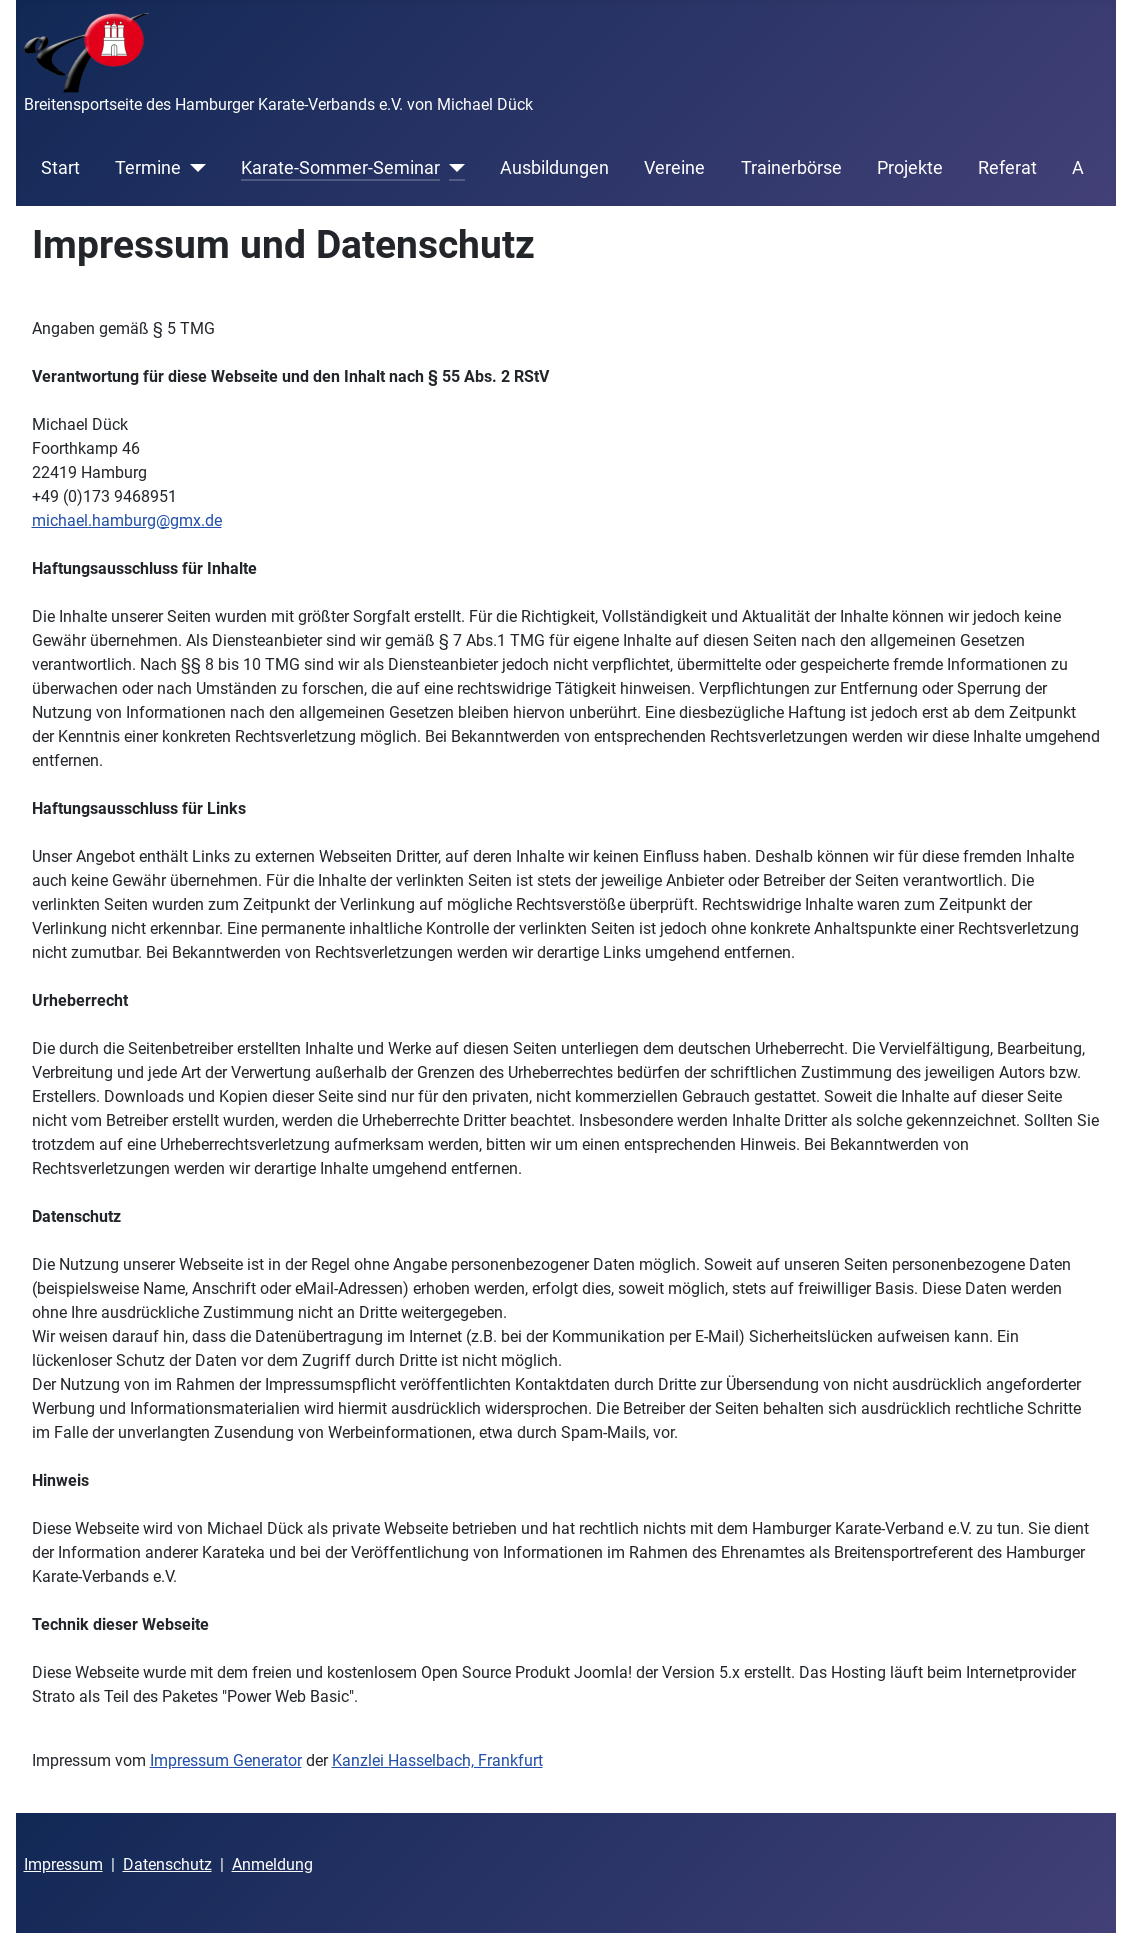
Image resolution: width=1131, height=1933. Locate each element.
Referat (1007, 168)
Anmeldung (272, 1864)
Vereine (674, 168)
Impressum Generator (226, 1760)
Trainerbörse (791, 168)
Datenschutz (167, 1864)
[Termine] (193, 168)
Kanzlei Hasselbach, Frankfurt (437, 1760)
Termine (148, 168)
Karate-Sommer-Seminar (340, 168)
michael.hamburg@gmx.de (127, 520)
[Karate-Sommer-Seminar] (452, 168)
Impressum (63, 1864)
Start (60, 168)
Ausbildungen (554, 168)
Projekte (910, 168)
